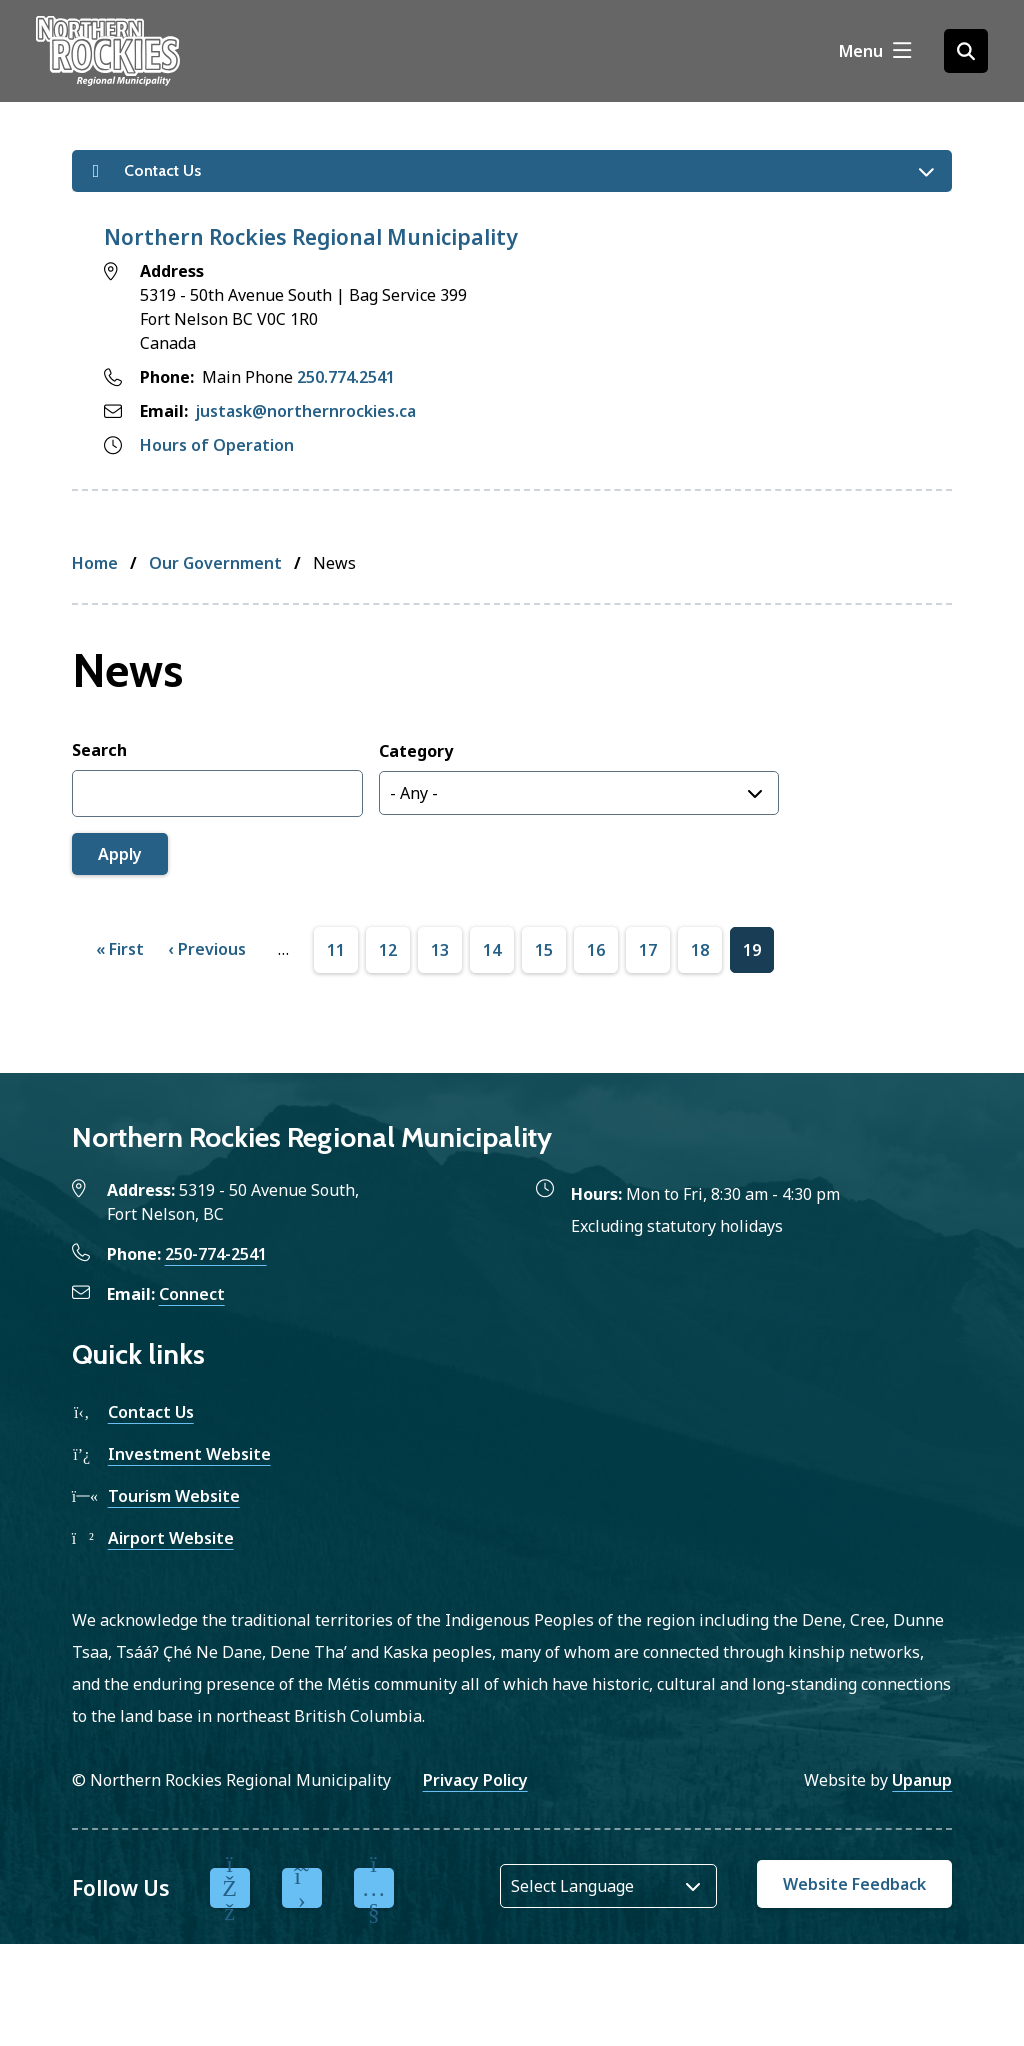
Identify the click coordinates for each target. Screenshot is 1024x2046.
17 (648, 950)
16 (596, 950)
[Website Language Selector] (608, 1886)
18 (700, 950)
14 (492, 950)
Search (99, 750)
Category (416, 751)
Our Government (215, 563)
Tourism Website (174, 1496)
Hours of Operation (217, 445)
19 (752, 950)
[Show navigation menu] (875, 51)
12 (388, 950)
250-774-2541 (216, 1254)
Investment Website (189, 1454)
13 (440, 950)
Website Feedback (854, 1884)
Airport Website (171, 1538)
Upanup (922, 1780)
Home (95, 563)
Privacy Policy (475, 1780)
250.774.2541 (346, 377)
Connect (192, 1294)
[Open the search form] (966, 51)
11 (336, 950)
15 (544, 950)
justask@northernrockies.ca (306, 411)
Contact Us (151, 1412)
